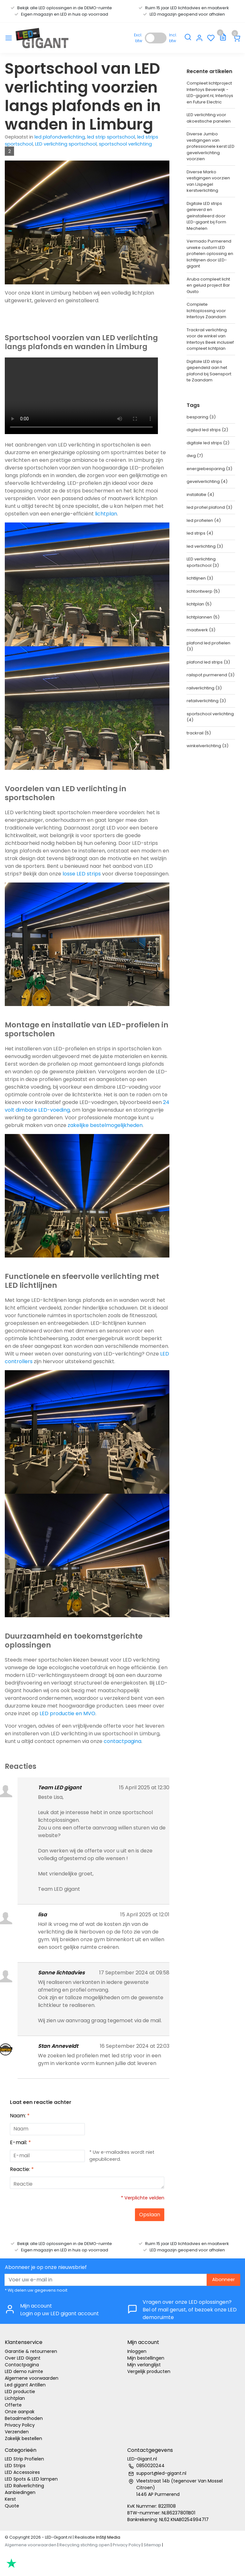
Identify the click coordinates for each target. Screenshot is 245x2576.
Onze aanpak (19, 2411)
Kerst (10, 2499)
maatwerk (201, 630)
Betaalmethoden (24, 2418)
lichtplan (106, 513)
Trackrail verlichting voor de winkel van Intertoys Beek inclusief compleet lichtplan (210, 339)
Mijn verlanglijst (144, 2365)
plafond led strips (208, 662)
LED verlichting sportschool (66, 144)
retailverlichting (206, 701)
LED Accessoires (22, 2472)
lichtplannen (203, 617)
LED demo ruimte (24, 2371)
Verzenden (17, 2432)
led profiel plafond (209, 507)
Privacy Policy (20, 2425)
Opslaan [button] (149, 2214)
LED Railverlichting (24, 2485)
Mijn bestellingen (145, 2358)
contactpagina (122, 1741)
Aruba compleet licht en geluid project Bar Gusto (208, 285)
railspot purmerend (210, 675)
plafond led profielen (208, 646)
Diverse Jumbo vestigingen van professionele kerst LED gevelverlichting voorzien (210, 146)
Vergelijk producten (148, 2371)
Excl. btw (138, 37)
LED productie (20, 2391)
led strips (200, 533)
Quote (12, 2506)
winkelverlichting (207, 746)
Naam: (20, 2115)
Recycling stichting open (84, 2545)
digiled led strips (207, 430)
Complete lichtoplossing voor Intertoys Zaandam (206, 310)
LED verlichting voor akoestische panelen (209, 118)
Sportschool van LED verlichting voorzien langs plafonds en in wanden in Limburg (83, 96)
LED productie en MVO (67, 1713)
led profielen (204, 520)
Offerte (13, 2405)
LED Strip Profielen (24, 2459)
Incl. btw (173, 37)
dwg (195, 456)
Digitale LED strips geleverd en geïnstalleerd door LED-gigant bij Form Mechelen (206, 215)
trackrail (199, 733)
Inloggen (136, 2351)
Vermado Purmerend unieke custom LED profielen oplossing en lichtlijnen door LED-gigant (210, 253)
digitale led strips (208, 443)
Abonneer (223, 2279)
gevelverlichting (207, 481)
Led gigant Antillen (25, 2385)
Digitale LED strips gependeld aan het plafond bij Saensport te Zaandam (209, 370)
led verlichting (205, 546)
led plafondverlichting (59, 137)
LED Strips (15, 2465)
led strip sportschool (111, 137)
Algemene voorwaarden (31, 2378)
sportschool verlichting (125, 144)
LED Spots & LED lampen (31, 2479)
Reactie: (22, 2169)
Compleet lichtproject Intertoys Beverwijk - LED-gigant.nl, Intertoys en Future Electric (210, 92)
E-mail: (20, 2142)
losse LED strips (82, 873)
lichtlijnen (200, 578)
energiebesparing (209, 469)
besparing (201, 417)
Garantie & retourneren (31, 2351)
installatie (200, 495)
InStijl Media (107, 2537)
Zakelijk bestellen (23, 2438)
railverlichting (204, 688)
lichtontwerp (203, 591)
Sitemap (152, 2545)
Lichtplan (15, 2398)
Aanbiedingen (20, 2492)
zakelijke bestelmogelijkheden (105, 1125)
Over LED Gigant (23, 2358)
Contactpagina (22, 2365)
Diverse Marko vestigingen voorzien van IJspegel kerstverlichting (208, 181)
